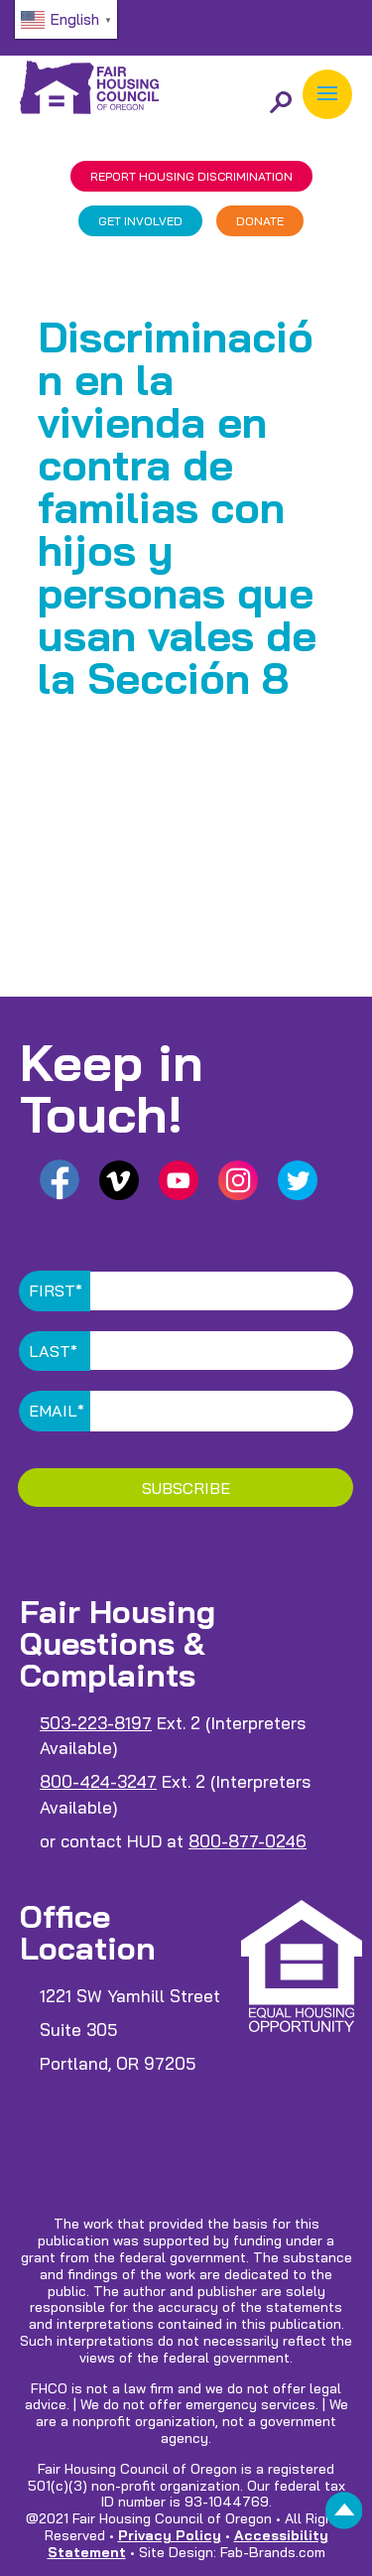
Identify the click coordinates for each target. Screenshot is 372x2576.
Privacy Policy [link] (169, 2535)
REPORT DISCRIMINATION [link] (191, 176)
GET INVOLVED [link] (140, 220)
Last (53, 1351)
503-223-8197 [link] (96, 1722)
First (55, 1290)
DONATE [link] (260, 220)
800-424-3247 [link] (98, 1781)
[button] (327, 94)
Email (56, 1411)
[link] (344, 2516)
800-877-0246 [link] (247, 1840)
